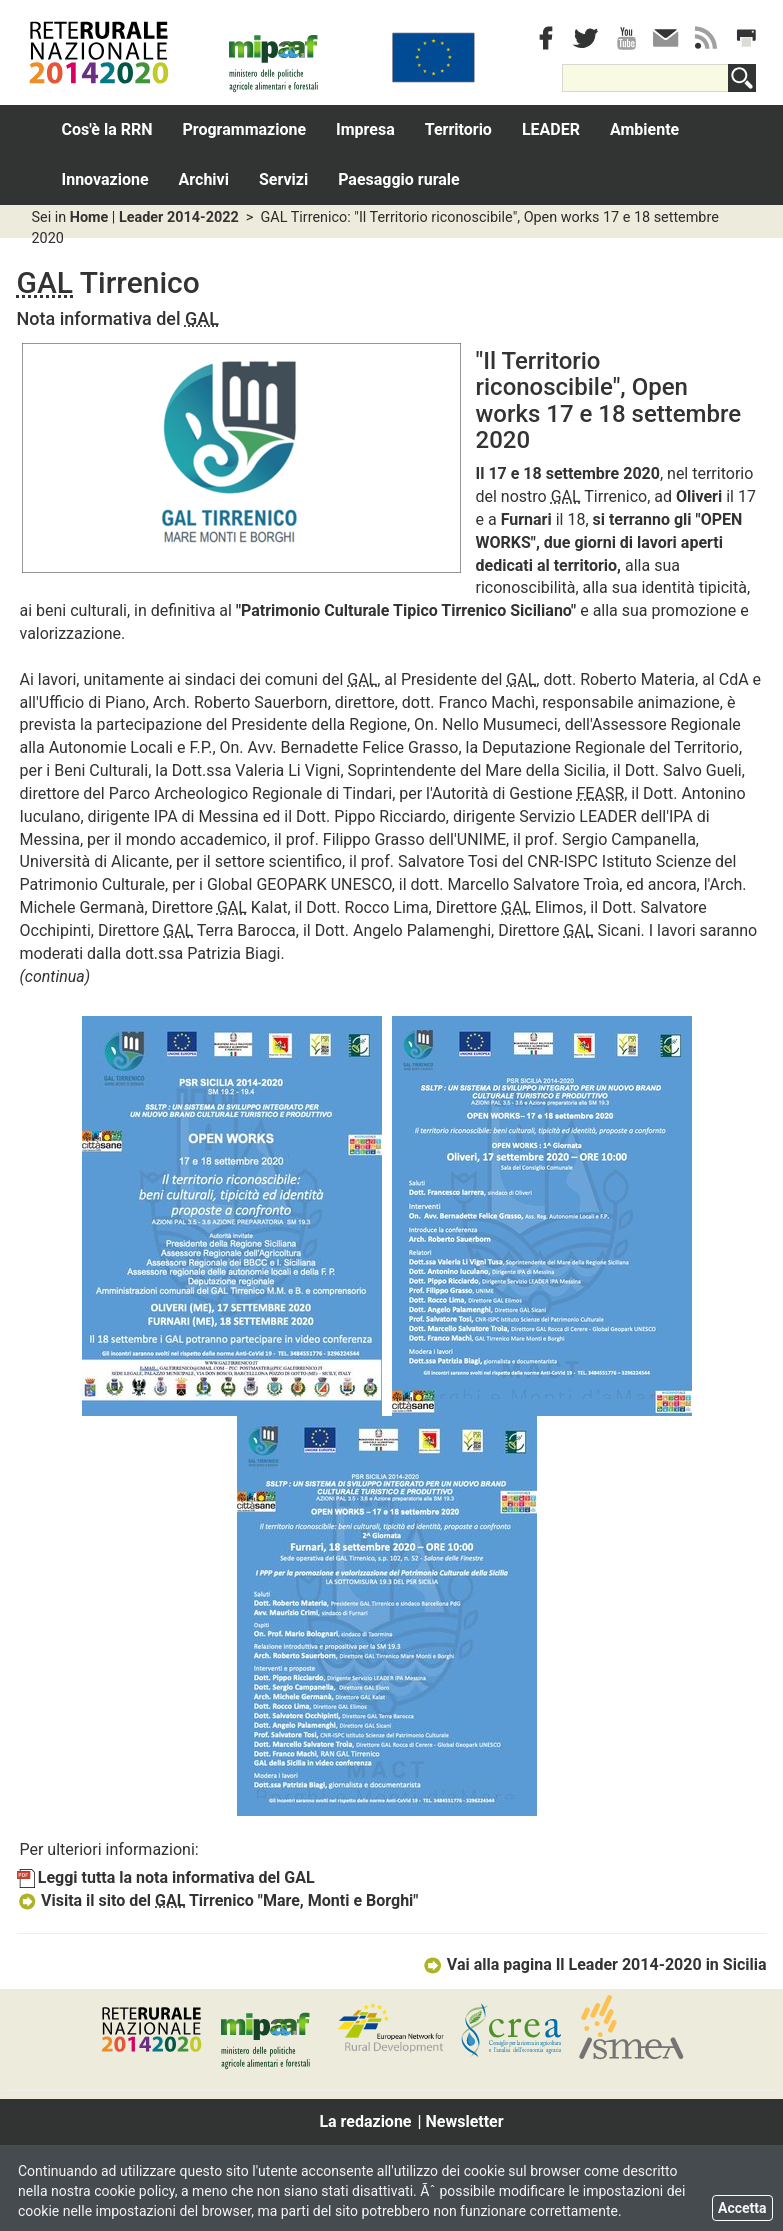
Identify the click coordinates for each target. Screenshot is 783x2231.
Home (89, 217)
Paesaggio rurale (399, 179)
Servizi (283, 179)
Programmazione (245, 129)
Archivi (204, 179)
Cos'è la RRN (107, 129)
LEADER (551, 129)
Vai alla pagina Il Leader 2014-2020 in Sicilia (594, 1964)
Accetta (742, 2208)
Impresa (365, 129)
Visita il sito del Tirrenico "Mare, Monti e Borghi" (218, 1900)
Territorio (458, 129)
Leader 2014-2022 (179, 217)
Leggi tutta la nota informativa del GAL (166, 1877)
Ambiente (644, 129)
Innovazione (105, 179)
